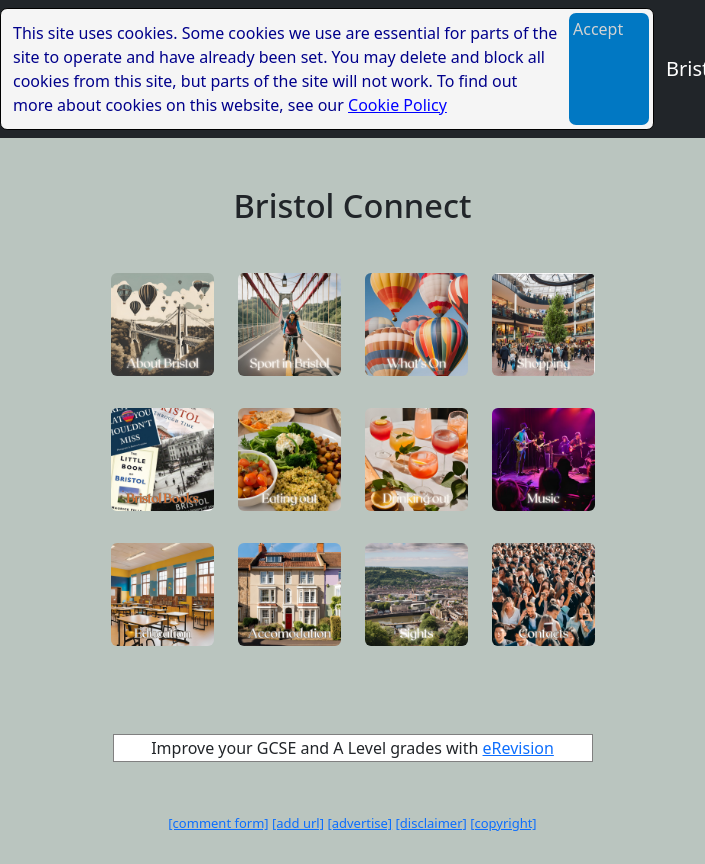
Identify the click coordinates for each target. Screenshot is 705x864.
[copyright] (503, 823)
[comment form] (218, 823)
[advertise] (359, 823)
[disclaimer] (431, 823)
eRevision (518, 748)
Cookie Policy (397, 105)
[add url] (298, 823)
